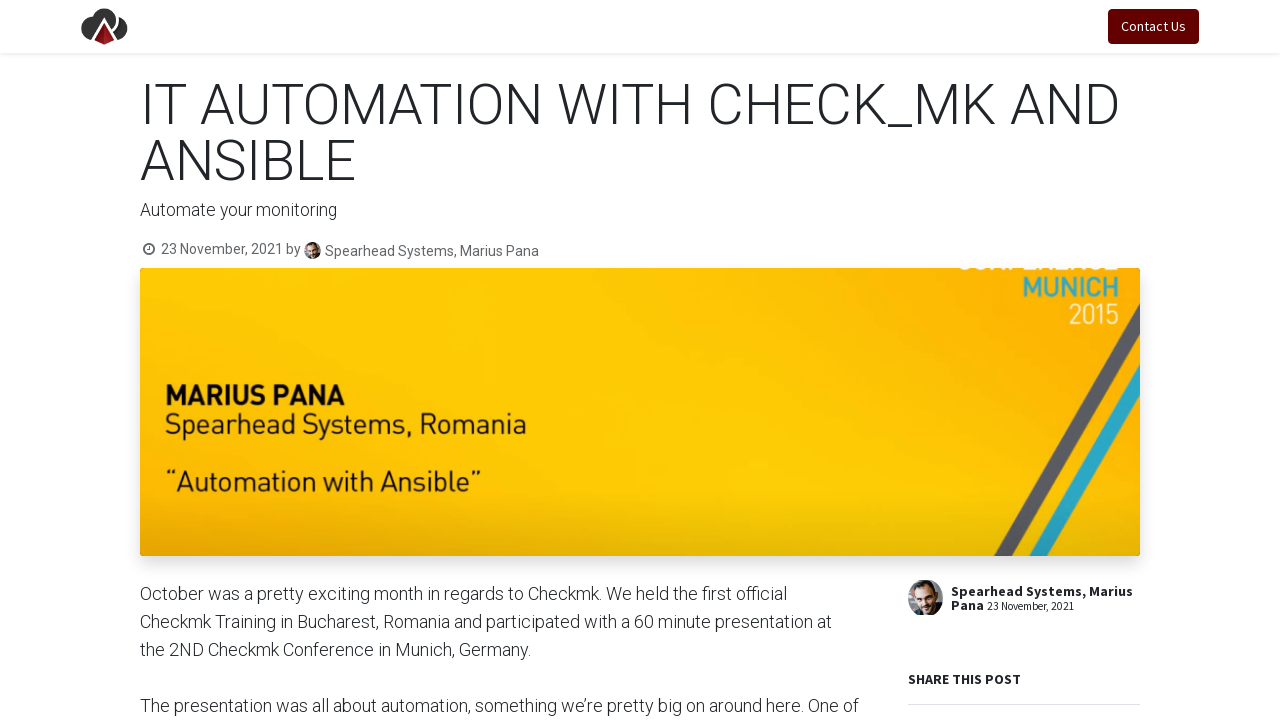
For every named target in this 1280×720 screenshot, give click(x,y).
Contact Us (1149, 26)
